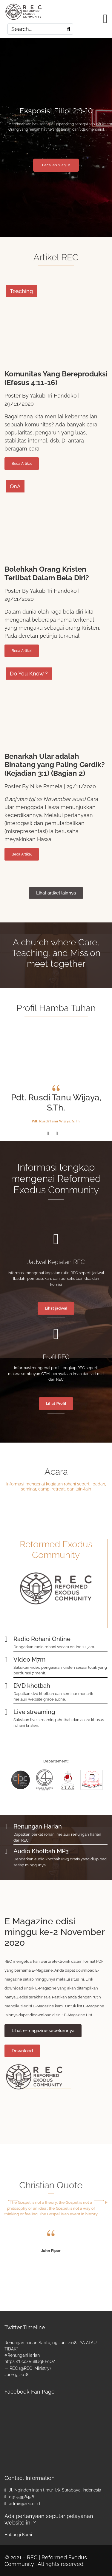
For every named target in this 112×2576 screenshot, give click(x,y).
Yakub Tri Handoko (53, 395)
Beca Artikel (22, 464)
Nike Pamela (46, 786)
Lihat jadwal (56, 1308)
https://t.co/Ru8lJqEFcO (28, 2361)
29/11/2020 (19, 404)
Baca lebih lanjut (56, 165)
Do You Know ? (29, 673)
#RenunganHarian (22, 2355)
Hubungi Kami (18, 2534)
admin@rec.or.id (24, 2503)
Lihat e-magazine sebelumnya (43, 2030)
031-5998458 (21, 2496)
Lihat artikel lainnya (56, 893)
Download (22, 2050)
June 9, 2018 (16, 2374)
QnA (15, 486)
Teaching (21, 291)
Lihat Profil (56, 1403)
